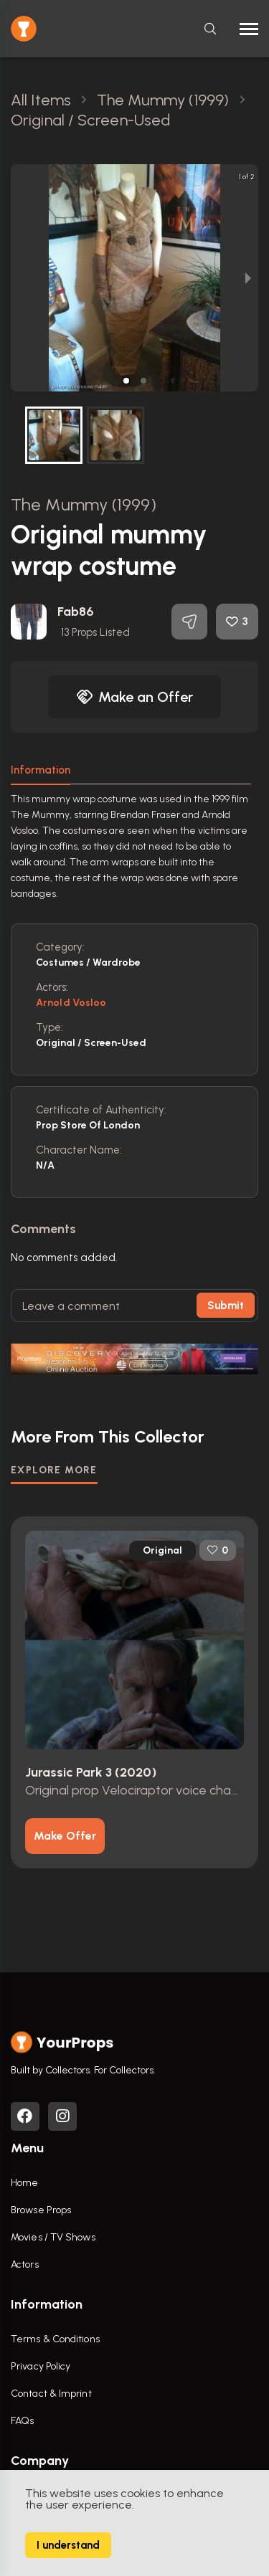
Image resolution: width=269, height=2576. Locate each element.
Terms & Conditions (55, 2339)
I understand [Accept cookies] (68, 2545)
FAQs (22, 2421)
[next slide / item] (248, 277)
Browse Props (41, 2210)
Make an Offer (135, 696)
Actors (25, 2264)
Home (24, 2183)
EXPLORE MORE (54, 1470)
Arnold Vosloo (71, 1003)
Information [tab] (40, 770)
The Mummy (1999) (83, 504)
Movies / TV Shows (53, 2237)
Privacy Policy (40, 2366)
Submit (225, 1305)
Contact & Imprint (51, 2393)
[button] (126, 381)
